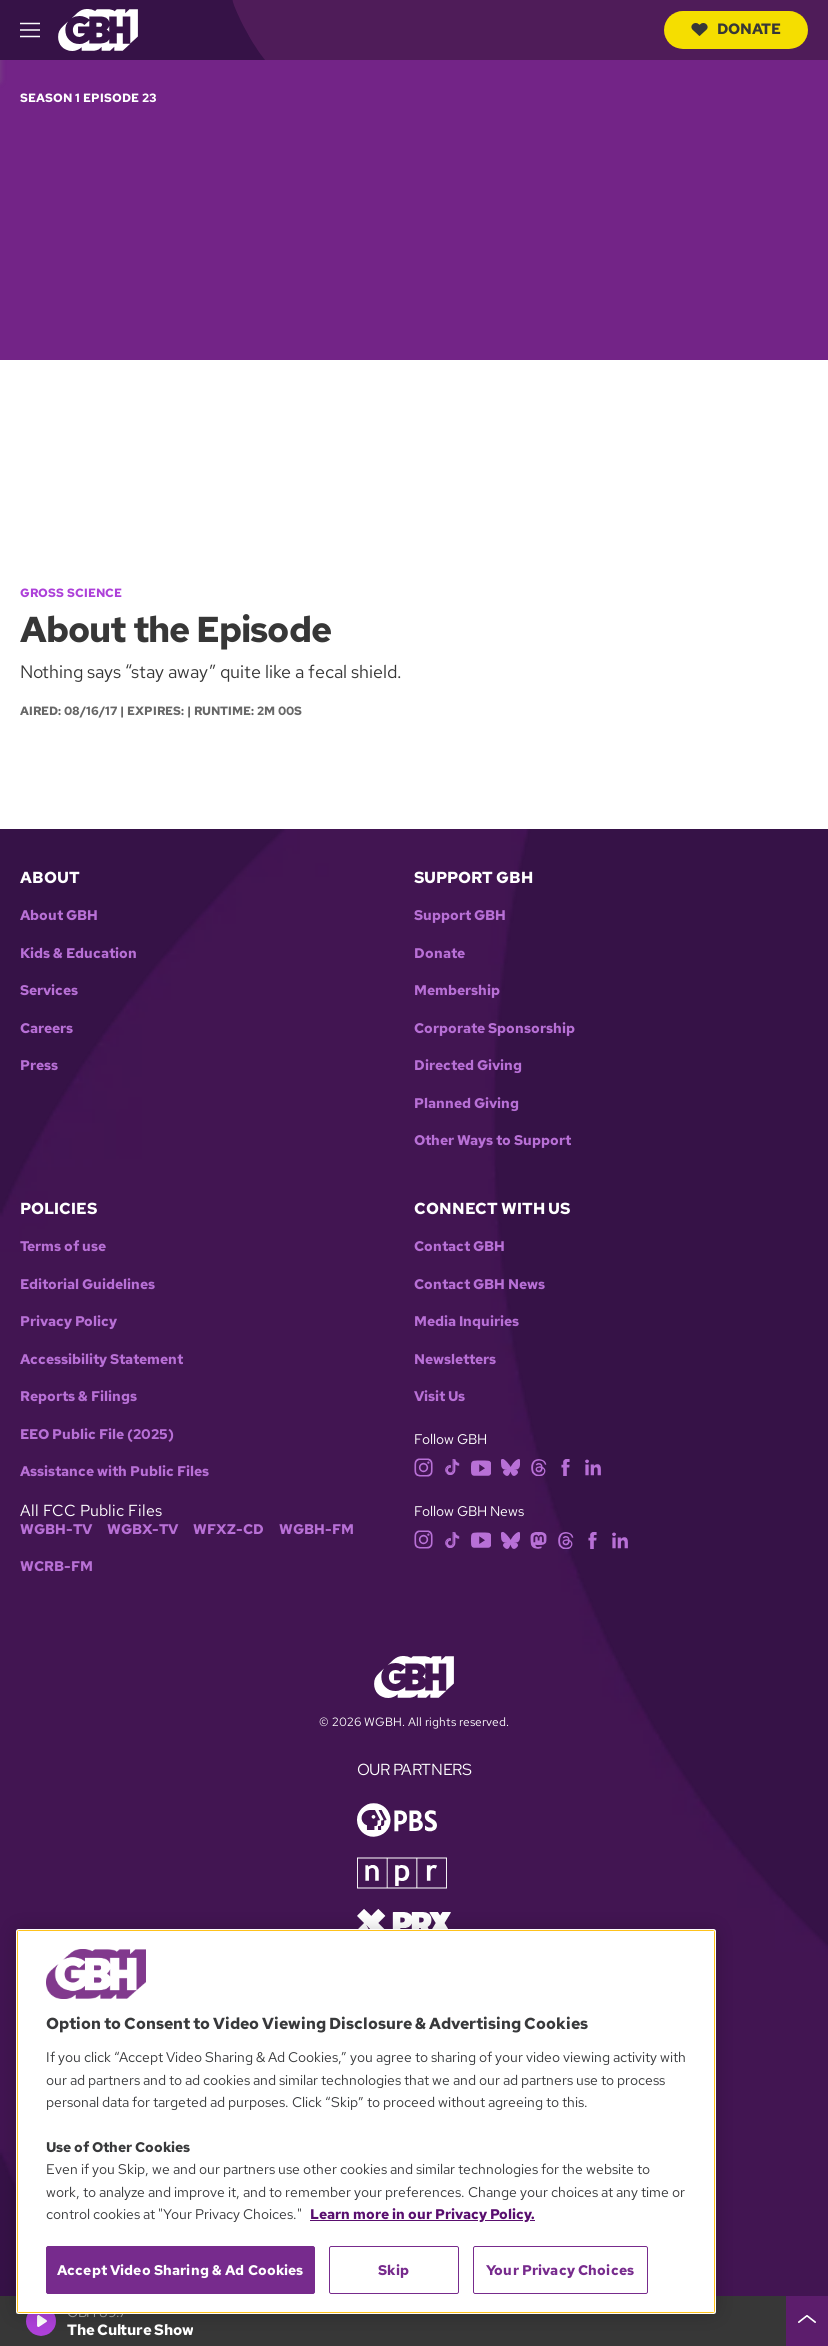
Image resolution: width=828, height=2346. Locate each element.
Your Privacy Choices (560, 2270)
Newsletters (455, 1359)
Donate (736, 29)
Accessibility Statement (101, 1359)
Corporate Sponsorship (494, 1028)
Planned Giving (466, 1103)
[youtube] (481, 1466)
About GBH (59, 915)
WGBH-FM (316, 1529)
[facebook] (565, 1466)
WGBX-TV (142, 1529)
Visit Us (439, 1396)
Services (49, 990)
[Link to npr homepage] (402, 1871)
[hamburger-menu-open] (39, 30)
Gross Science (71, 593)
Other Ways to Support (492, 1140)
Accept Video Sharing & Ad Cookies (180, 2270)
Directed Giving (468, 1065)
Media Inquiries (466, 1321)
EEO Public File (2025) (97, 1434)
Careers (46, 1028)
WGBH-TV (56, 1529)
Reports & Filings (78, 1396)
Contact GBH (459, 1246)
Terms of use (63, 1246)
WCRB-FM (56, 1566)
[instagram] (424, 1466)
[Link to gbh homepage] (98, 28)
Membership (457, 990)
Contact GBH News (479, 1284)
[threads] (538, 1466)
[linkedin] (593, 1466)
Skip (393, 2270)
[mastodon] (538, 1538)
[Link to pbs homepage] (397, 1818)
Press (39, 1065)
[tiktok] (452, 1466)
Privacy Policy (68, 1321)
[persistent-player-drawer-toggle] (807, 2321)
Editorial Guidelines (87, 1284)
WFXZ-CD (228, 1529)
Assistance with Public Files (114, 1471)
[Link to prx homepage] (404, 1921)
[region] (366, 2121)
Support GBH (460, 915)
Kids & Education (78, 953)
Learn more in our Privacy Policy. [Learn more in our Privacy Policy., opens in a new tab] (422, 2214)
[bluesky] (510, 1466)
